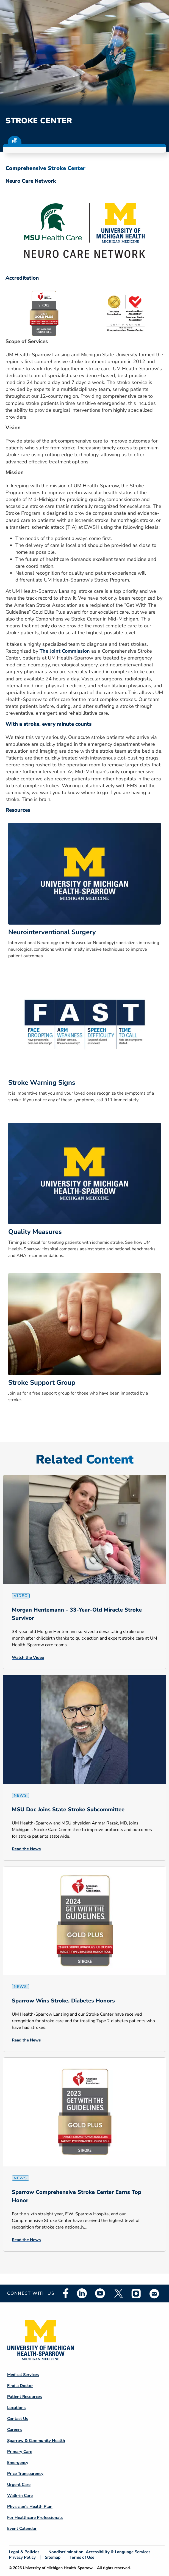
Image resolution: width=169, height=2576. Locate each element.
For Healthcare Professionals (35, 2517)
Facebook (66, 2293)
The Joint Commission (65, 651)
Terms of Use (82, 2557)
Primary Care (19, 2451)
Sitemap (52, 2557)
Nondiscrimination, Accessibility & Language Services (99, 2552)
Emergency (17, 2462)
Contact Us (17, 2418)
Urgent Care (19, 2484)
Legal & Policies (24, 2552)
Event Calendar (22, 2528)
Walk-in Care (20, 2495)
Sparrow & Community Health (36, 2440)
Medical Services (23, 2374)
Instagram (136, 2293)
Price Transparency (25, 2473)
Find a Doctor (20, 2385)
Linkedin (82, 2293)
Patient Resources (24, 2396)
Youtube (100, 2293)
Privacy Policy (22, 2557)
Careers (14, 2429)
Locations (16, 2407)
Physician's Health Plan (29, 2506)
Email (154, 2293)
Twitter (118, 2293)
